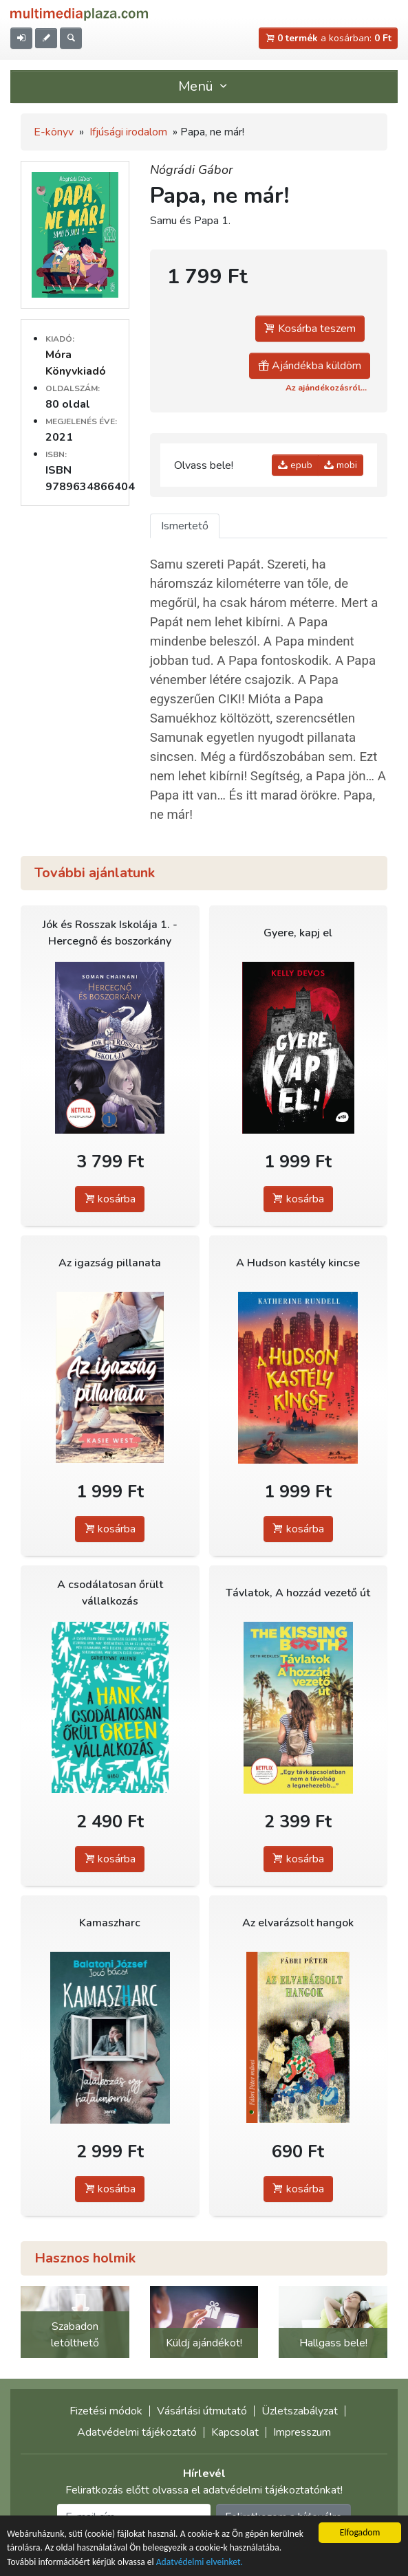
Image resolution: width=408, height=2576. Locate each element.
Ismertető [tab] (184, 525)
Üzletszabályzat (299, 2411)
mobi (340, 465)
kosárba (110, 1199)
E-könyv (54, 132)
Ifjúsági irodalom (128, 132)
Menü (204, 86)
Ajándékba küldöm (309, 365)
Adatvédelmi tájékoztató (137, 2432)
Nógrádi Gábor (191, 170)
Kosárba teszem (310, 328)
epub (295, 465)
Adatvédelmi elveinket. (199, 2562)
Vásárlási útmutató (202, 2411)
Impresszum (302, 2432)
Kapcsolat (235, 2432)
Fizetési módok (105, 2411)
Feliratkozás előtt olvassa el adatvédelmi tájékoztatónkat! (204, 2490)
